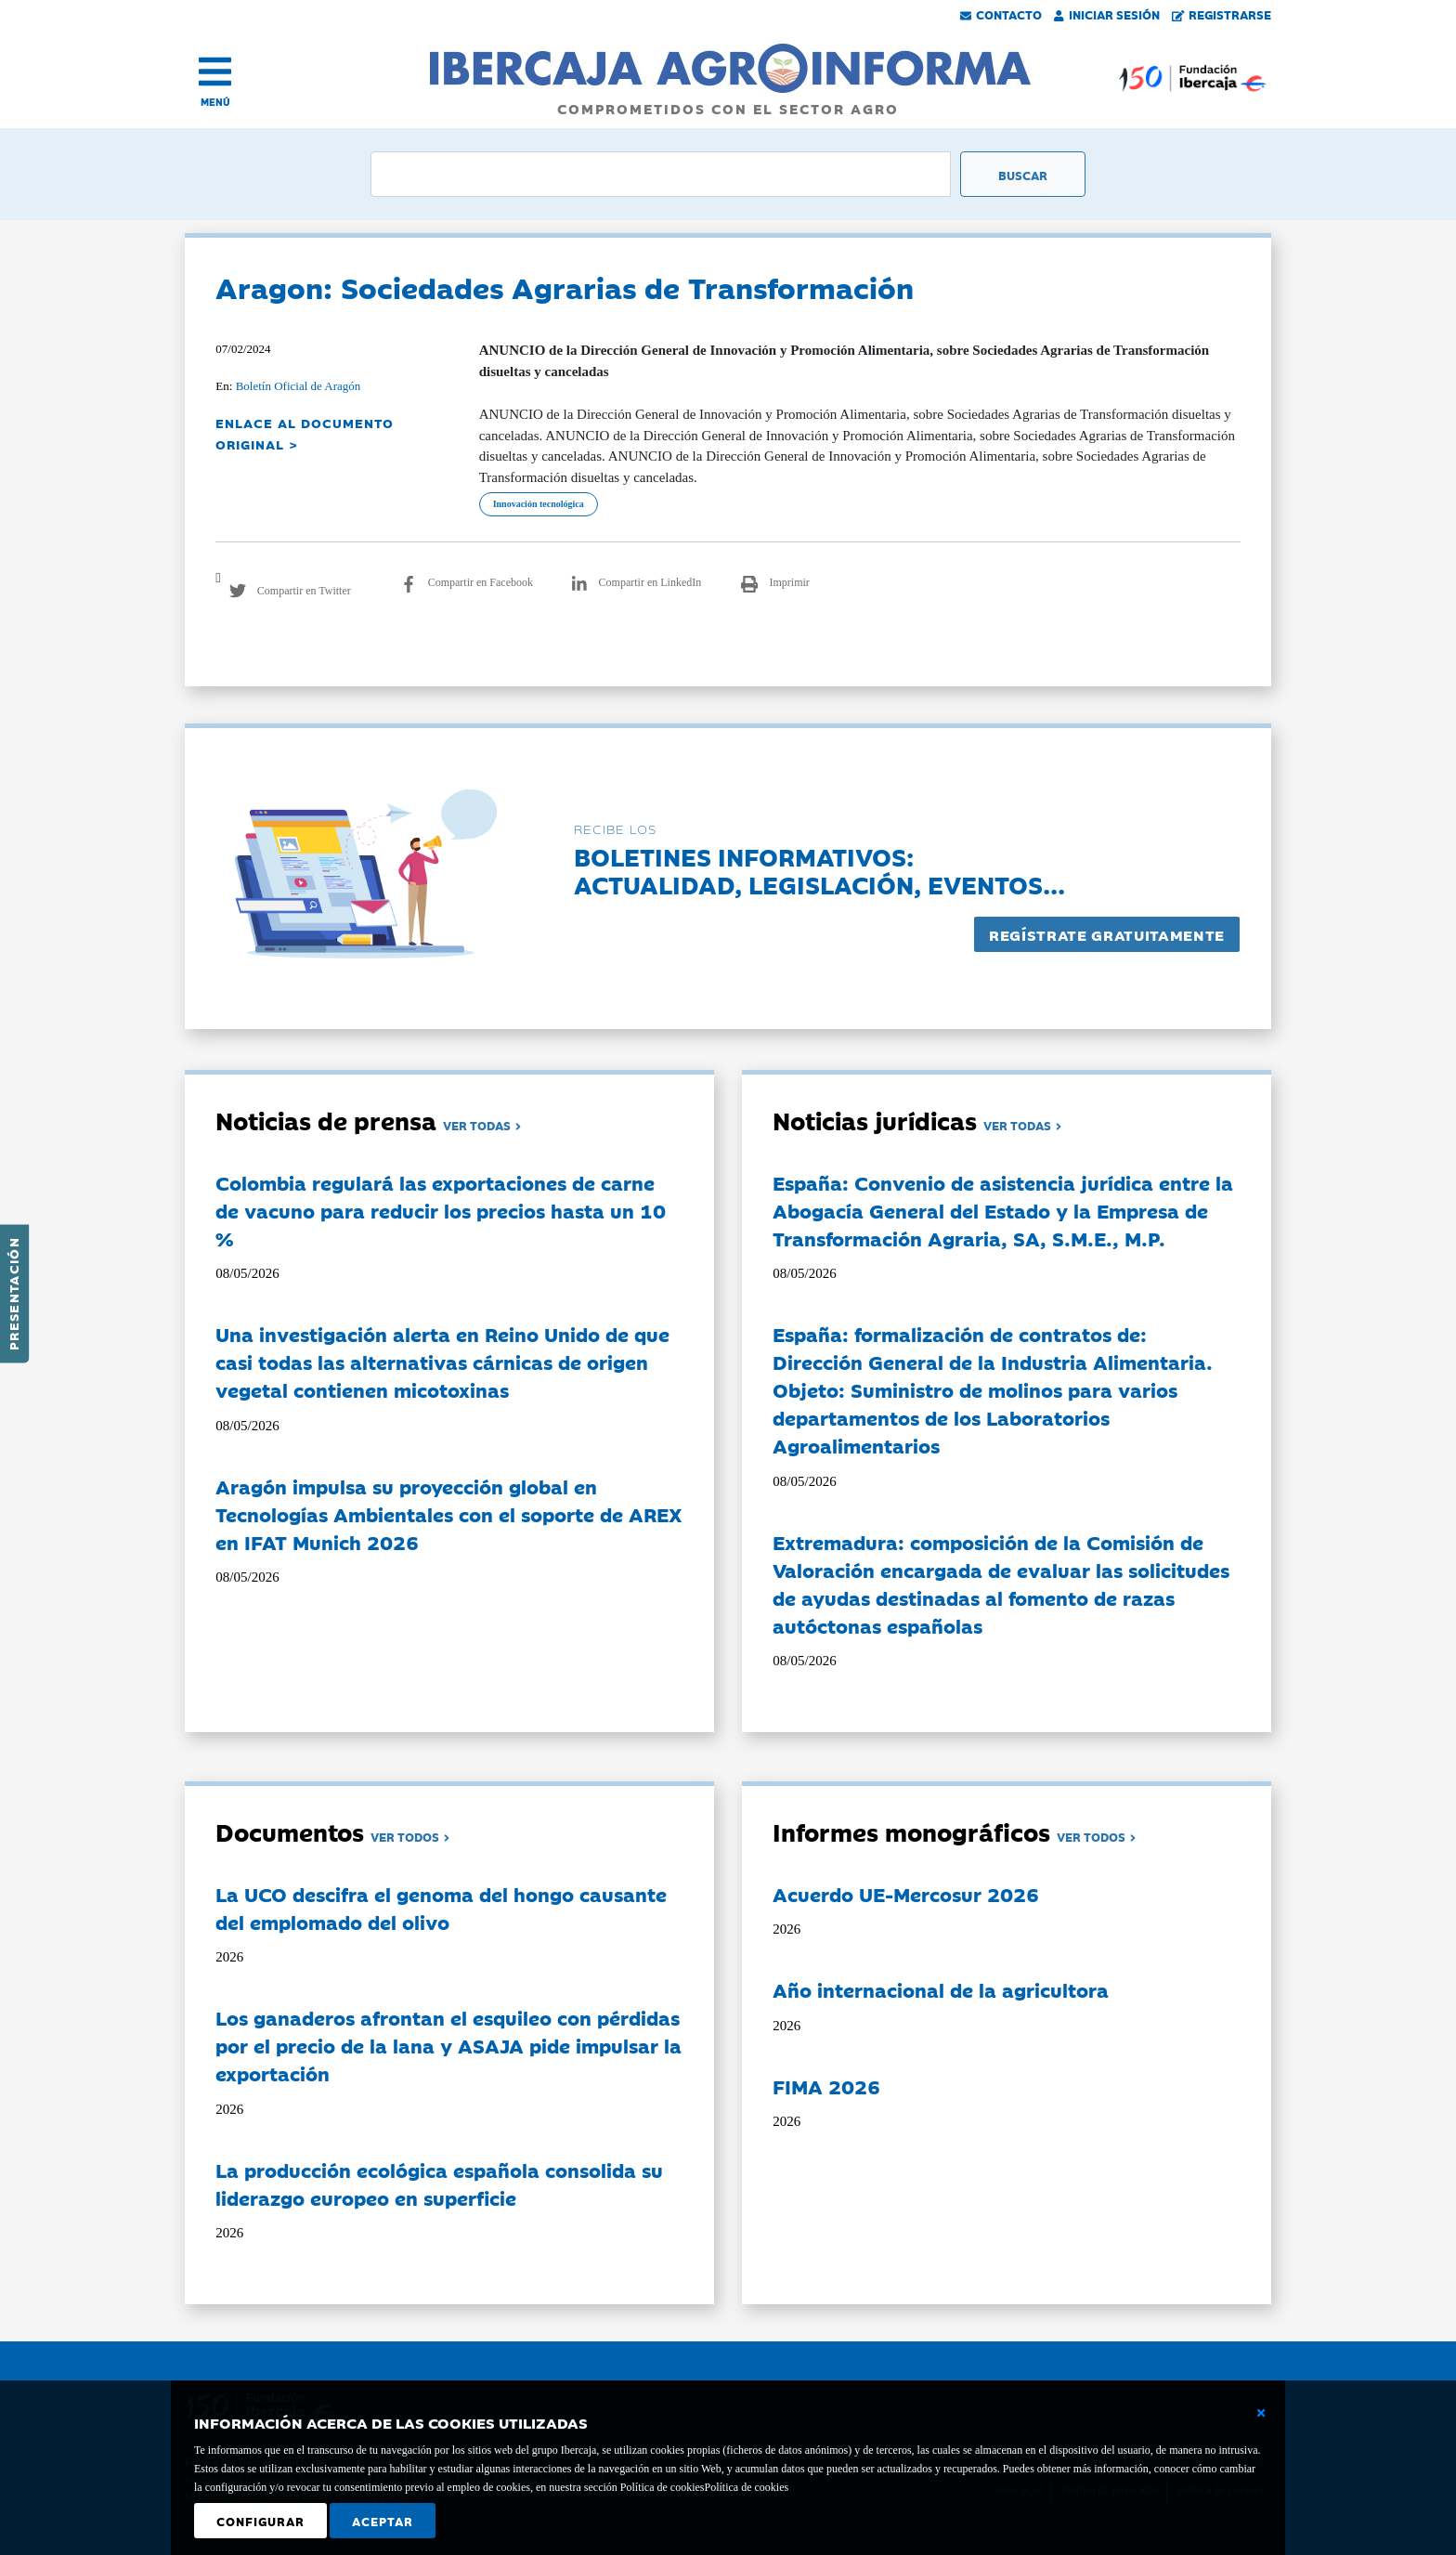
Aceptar (382, 2520)
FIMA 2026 (826, 2086)
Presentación (13, 1293)
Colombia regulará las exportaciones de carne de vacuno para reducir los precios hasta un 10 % (440, 1210)
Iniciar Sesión (1107, 14)
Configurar (260, 2520)
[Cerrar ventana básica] (1261, 2412)
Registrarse (1222, 14)
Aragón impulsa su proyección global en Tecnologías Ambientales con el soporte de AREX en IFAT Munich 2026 (448, 1514)
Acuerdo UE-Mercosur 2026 (906, 1894)
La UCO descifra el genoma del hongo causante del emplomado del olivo (441, 1908)
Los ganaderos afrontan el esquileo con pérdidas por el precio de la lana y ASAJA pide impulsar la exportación (448, 2045)
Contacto (1001, 14)
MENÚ (215, 102)
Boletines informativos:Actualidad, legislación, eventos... (819, 870)
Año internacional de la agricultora (941, 1989)
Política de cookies (746, 2487)
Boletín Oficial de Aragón (298, 386)
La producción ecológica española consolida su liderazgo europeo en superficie (439, 2183)
